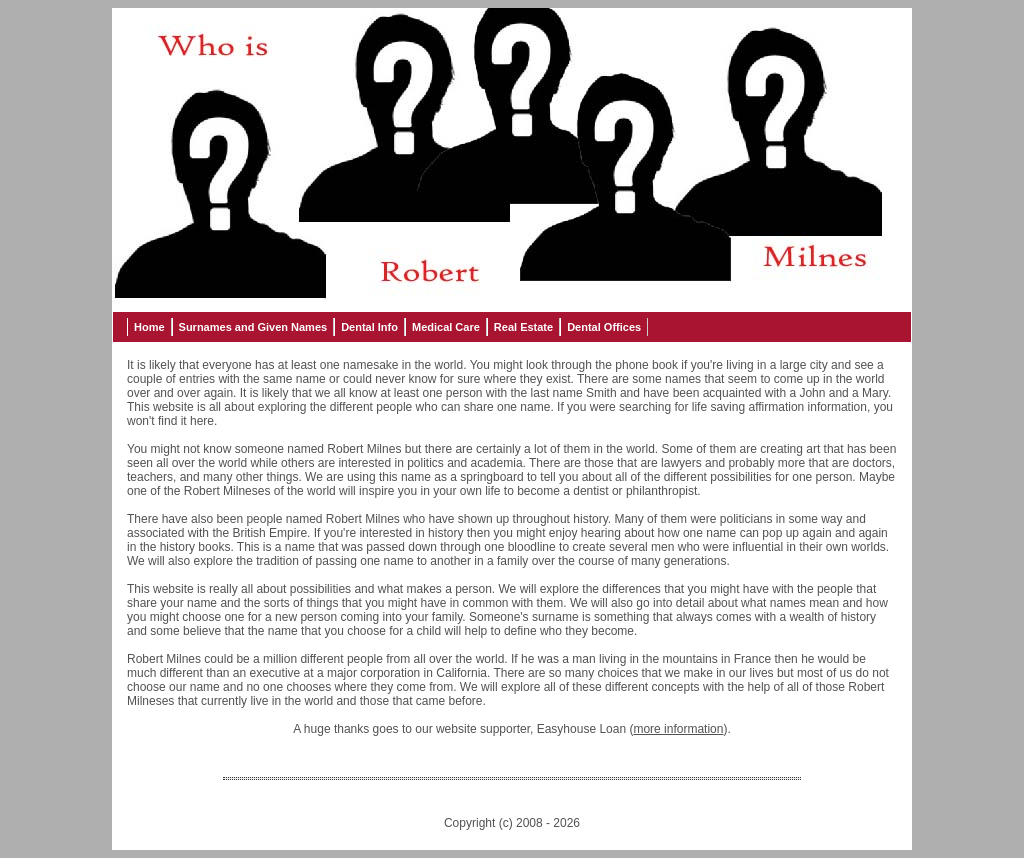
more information (678, 729)
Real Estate (523, 327)
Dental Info (369, 327)
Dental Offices (604, 327)
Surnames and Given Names (253, 327)
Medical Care (446, 327)
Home (149, 327)
